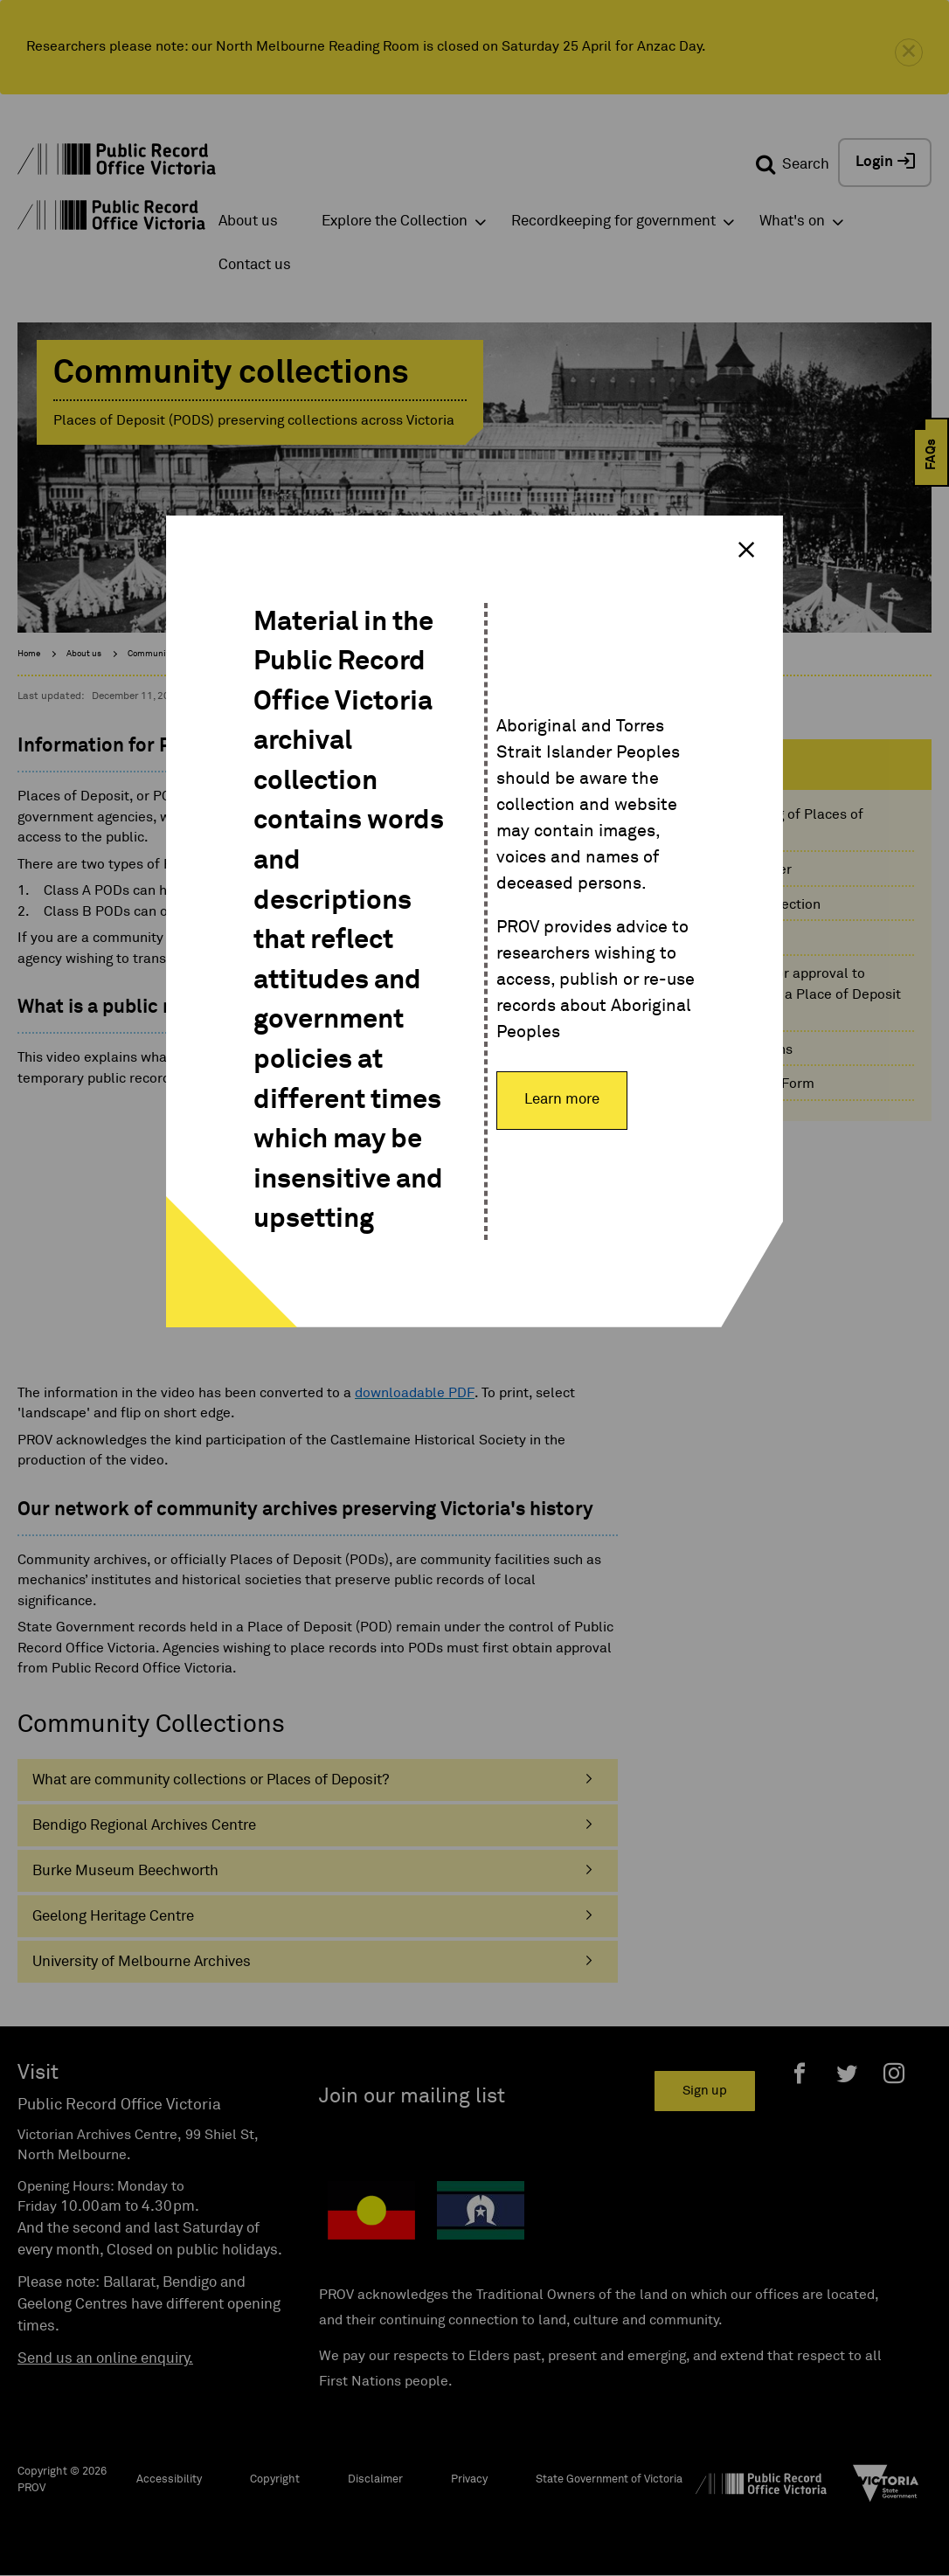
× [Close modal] (746, 550)
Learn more (561, 1099)
